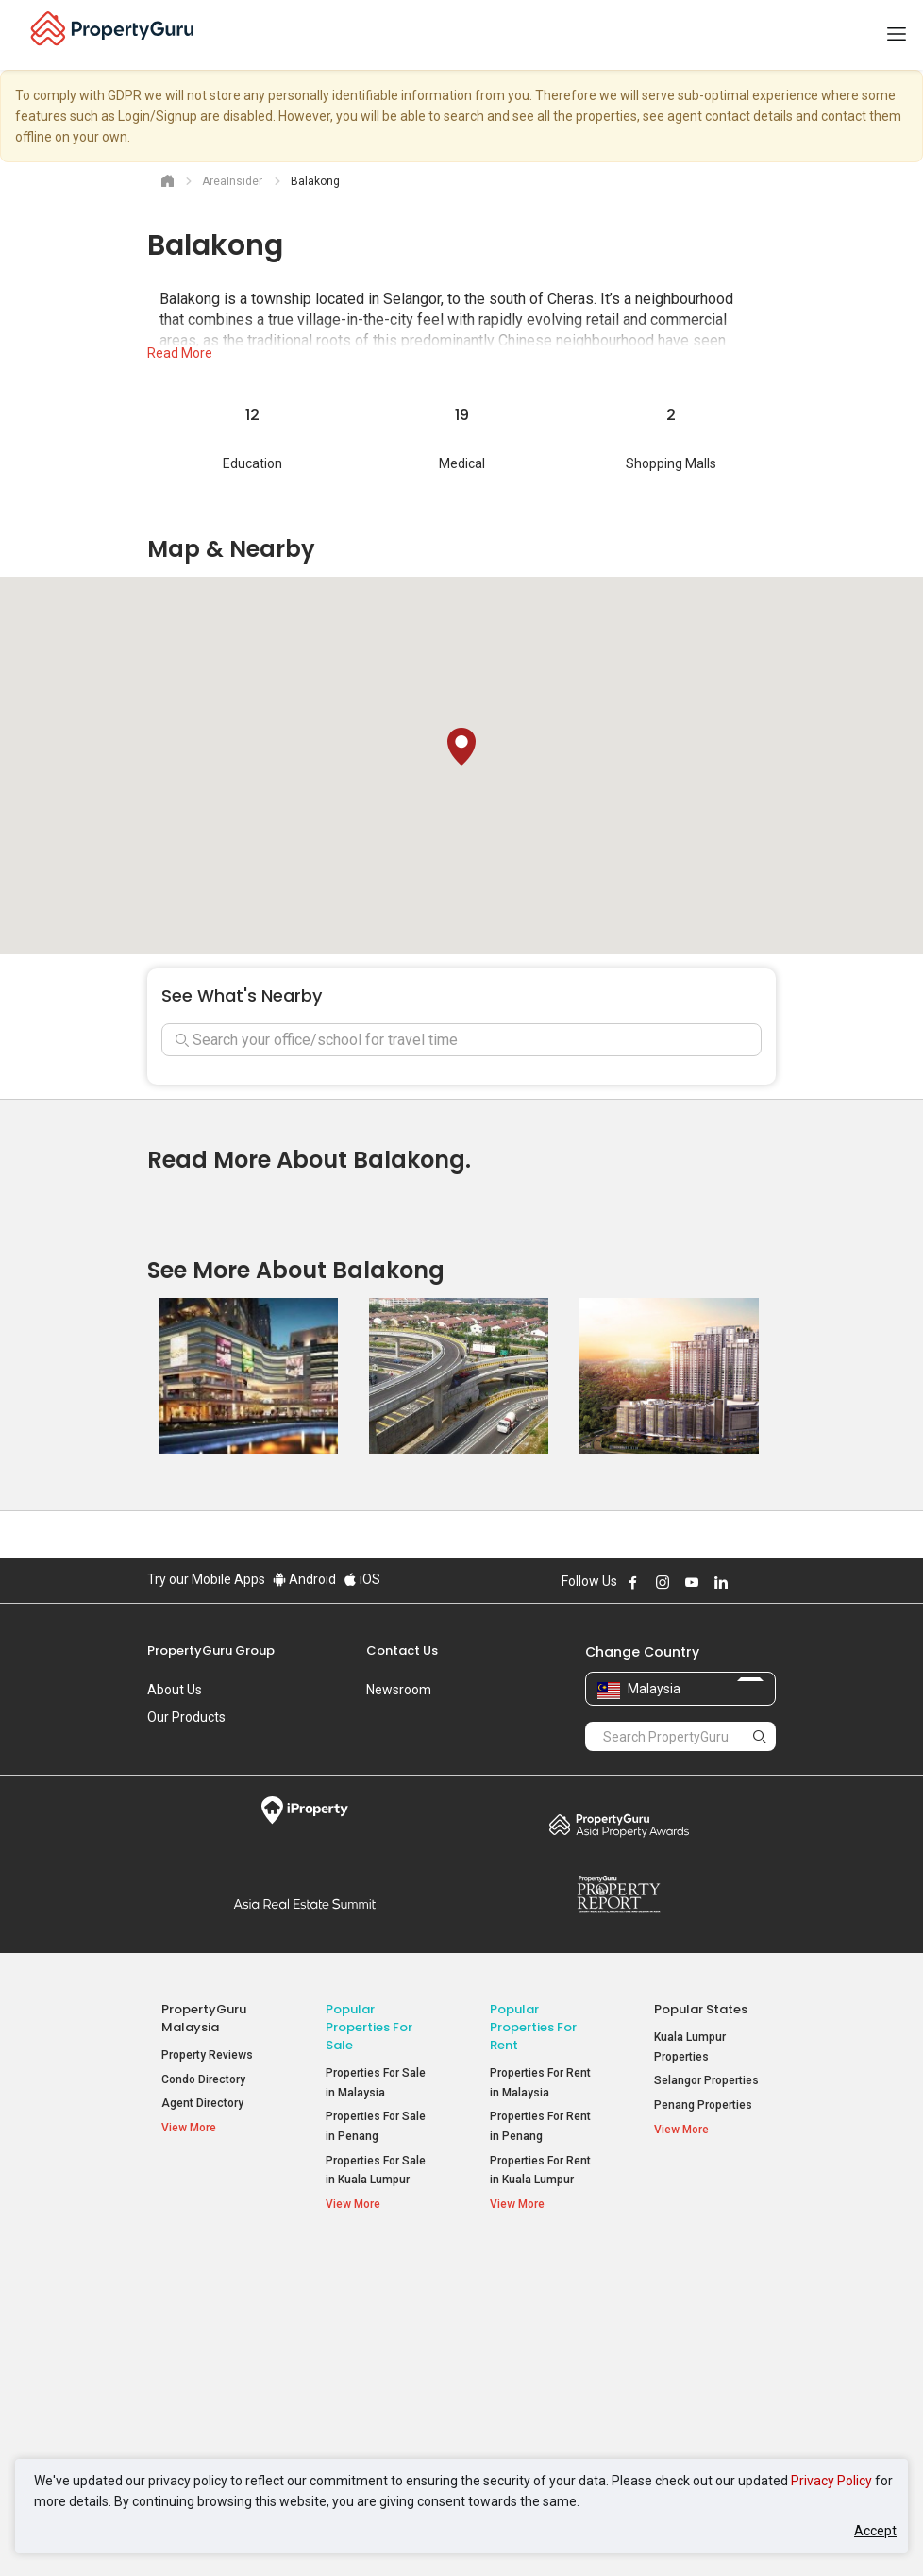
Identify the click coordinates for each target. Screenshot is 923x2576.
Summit (304, 1904)
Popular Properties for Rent (533, 2027)
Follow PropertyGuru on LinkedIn (721, 1582)
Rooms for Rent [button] (541, 2379)
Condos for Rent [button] (542, 2355)
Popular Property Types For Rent (543, 2274)
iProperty (304, 1810)
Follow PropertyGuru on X (746, 1582)
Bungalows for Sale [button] (377, 2390)
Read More (179, 353)
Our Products (186, 1717)
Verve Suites (687, 2354)
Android (304, 1579)
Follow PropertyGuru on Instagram (662, 1582)
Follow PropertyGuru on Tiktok (768, 1582)
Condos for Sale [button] (377, 2355)
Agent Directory (202, 2103)
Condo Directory (203, 2079)
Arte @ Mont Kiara (701, 2378)
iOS (362, 1579)
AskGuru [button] (193, 2336)
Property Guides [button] (212, 2359)
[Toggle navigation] (896, 35)
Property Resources (193, 2274)
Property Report (619, 1894)
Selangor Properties (706, 2080)
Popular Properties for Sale (369, 2027)
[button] (461, 747)
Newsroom (398, 1689)
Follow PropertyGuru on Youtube (691, 1582)
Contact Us (402, 1650)
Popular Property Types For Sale (379, 2274)
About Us (174, 1689)
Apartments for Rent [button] (530, 2322)
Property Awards (619, 1824)
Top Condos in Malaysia (700, 2274)
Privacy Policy (831, 2480)
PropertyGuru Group (211, 1650)
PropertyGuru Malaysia (203, 2018)
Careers (170, 1744)
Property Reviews (207, 2055)
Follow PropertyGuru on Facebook (633, 1582)
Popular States (700, 2009)
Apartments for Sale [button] (379, 2322)
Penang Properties (703, 2105)
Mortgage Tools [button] (211, 2311)
